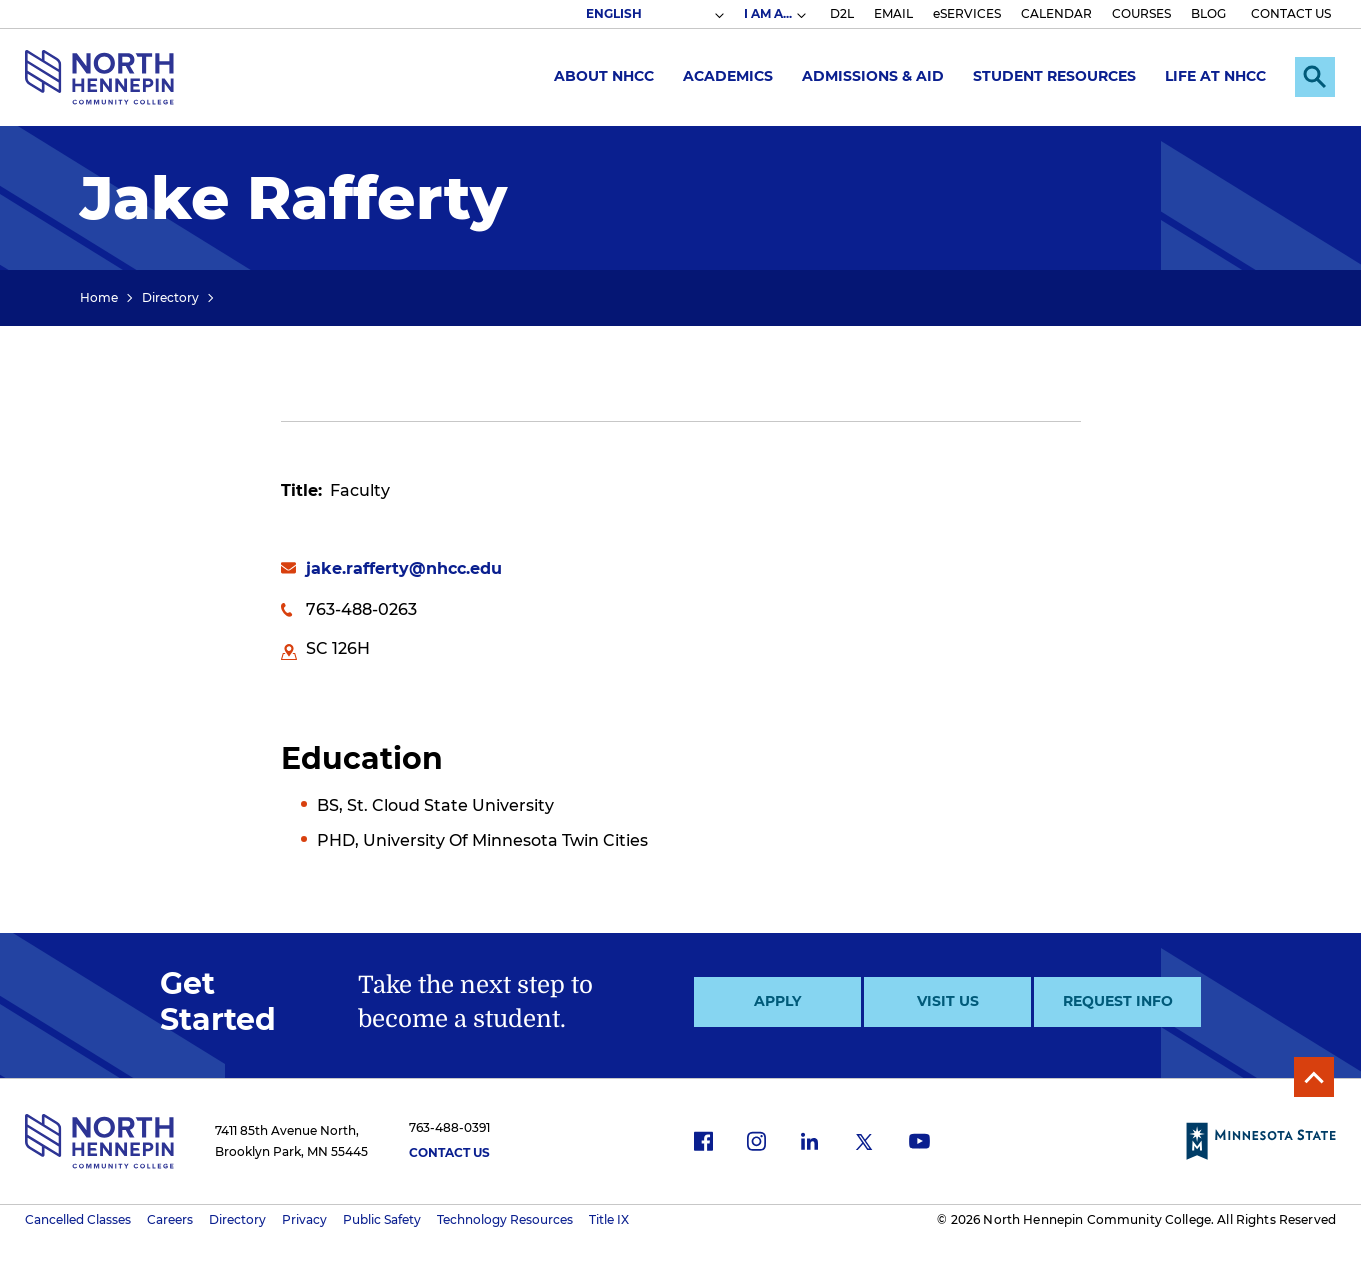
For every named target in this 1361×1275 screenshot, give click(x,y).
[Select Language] (654, 14)
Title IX (609, 1219)
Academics (728, 76)
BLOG (1208, 13)
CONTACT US (1291, 13)
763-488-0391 (449, 1127)
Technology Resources (505, 1219)
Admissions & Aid (873, 76)
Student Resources (1054, 76)
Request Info (1118, 1001)
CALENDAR (1056, 13)
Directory (170, 297)
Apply (777, 1001)
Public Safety (382, 1219)
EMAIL (893, 13)
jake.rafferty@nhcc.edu (404, 568)
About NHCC (604, 76)
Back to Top (1314, 1077)
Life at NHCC (1215, 76)
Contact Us (449, 1152)
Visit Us (948, 1001)
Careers (170, 1219)
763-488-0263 (361, 609)
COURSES (1141, 13)
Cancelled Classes (78, 1219)
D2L (842, 13)
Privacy (304, 1219)
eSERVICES (967, 13)
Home (99, 297)
